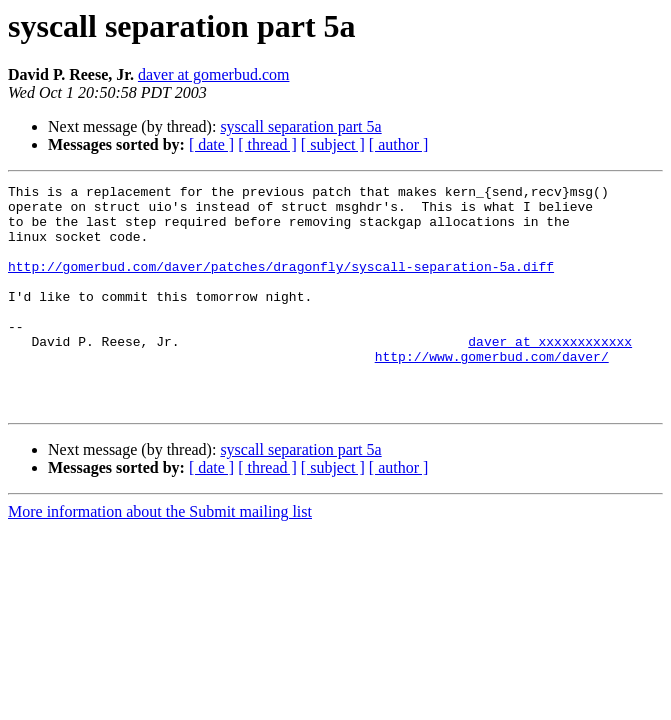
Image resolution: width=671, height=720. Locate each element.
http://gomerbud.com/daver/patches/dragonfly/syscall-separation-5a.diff (281, 284)
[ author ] (399, 144)
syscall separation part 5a (300, 126)
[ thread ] (267, 144)
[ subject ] (333, 144)
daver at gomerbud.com (214, 74)
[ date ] (211, 144)
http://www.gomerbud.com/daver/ (492, 392)
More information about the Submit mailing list (160, 556)
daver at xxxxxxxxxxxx (550, 374)
